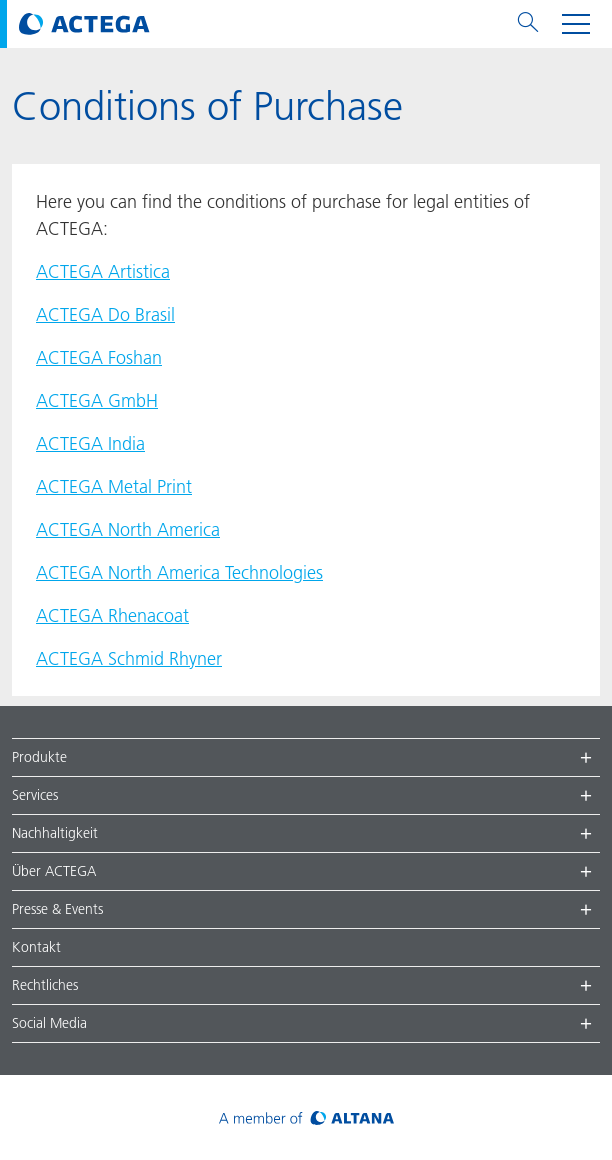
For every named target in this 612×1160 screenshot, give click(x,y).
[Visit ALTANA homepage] (306, 1117)
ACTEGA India (90, 443)
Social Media (49, 1023)
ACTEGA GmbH (97, 400)
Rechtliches (45, 985)
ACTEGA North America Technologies (179, 572)
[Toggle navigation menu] (576, 24)
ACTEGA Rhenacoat (112, 615)
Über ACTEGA (54, 871)
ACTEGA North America (128, 529)
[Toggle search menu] (528, 24)
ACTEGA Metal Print (114, 486)
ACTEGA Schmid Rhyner (129, 658)
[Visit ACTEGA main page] (84, 24)
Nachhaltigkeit (55, 833)
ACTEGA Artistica (103, 271)
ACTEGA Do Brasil (105, 314)
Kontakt (36, 947)
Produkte (39, 757)
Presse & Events (57, 909)
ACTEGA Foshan (99, 357)
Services (35, 795)
